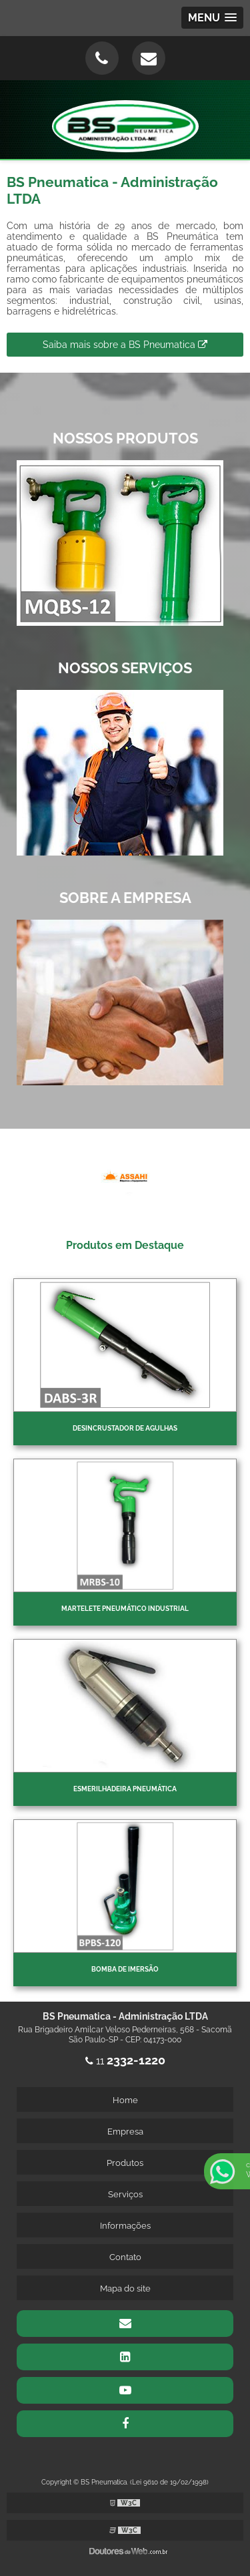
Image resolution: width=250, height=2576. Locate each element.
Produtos (125, 2163)
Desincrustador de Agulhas (125, 1428)
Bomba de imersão (125, 1969)
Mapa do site (125, 2288)
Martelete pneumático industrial (125, 1608)
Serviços (125, 2194)
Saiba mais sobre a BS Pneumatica (125, 344)
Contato (125, 2257)
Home (125, 2100)
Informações (125, 2226)
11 (125, 2060)
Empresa (125, 2132)
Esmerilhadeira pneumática (125, 1789)
